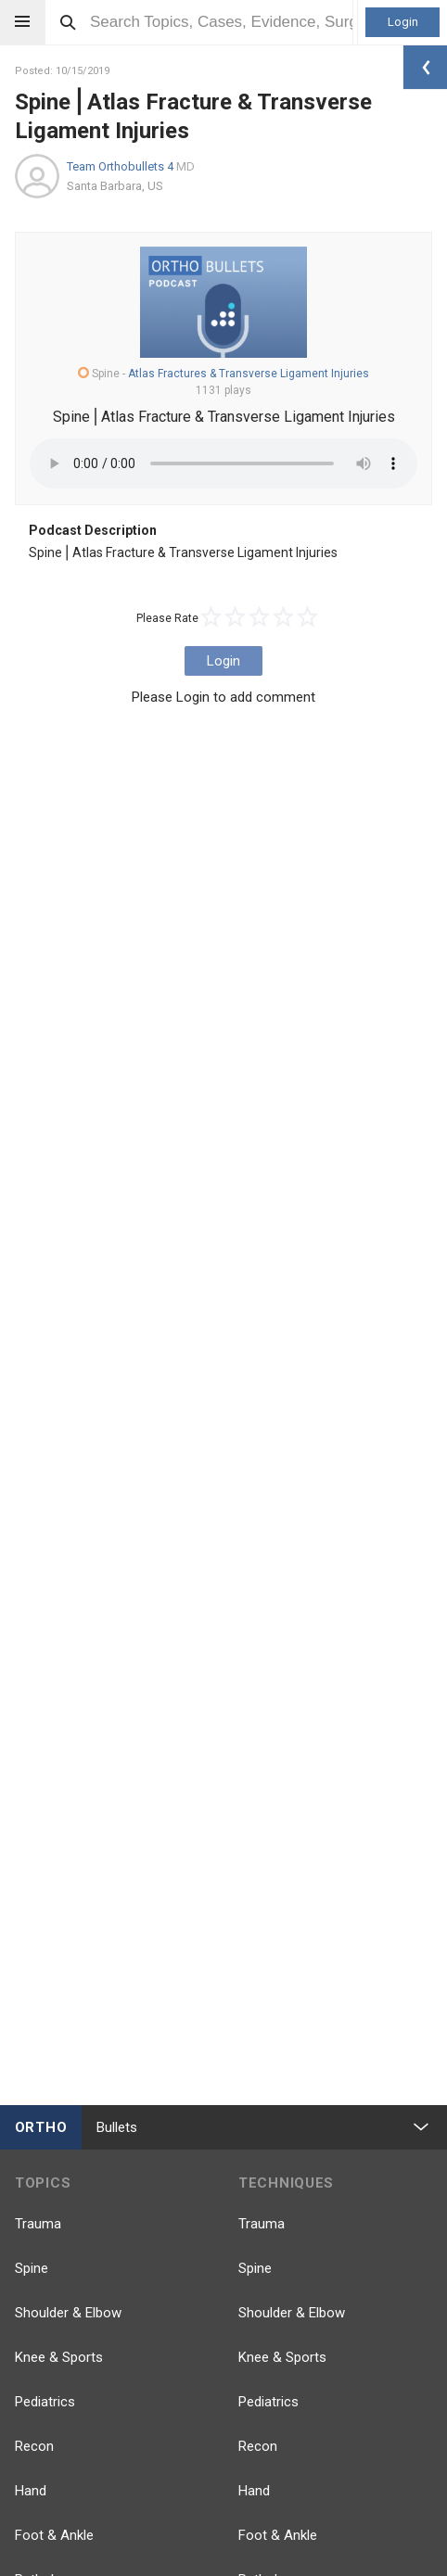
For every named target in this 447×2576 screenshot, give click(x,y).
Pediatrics (45, 2401)
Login (403, 22)
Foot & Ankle (54, 2535)
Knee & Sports (59, 2357)
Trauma (38, 2223)
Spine (31, 2268)
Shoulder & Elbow (68, 2312)
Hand (30, 2490)
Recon (34, 2446)
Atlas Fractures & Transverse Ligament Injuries (248, 373)
